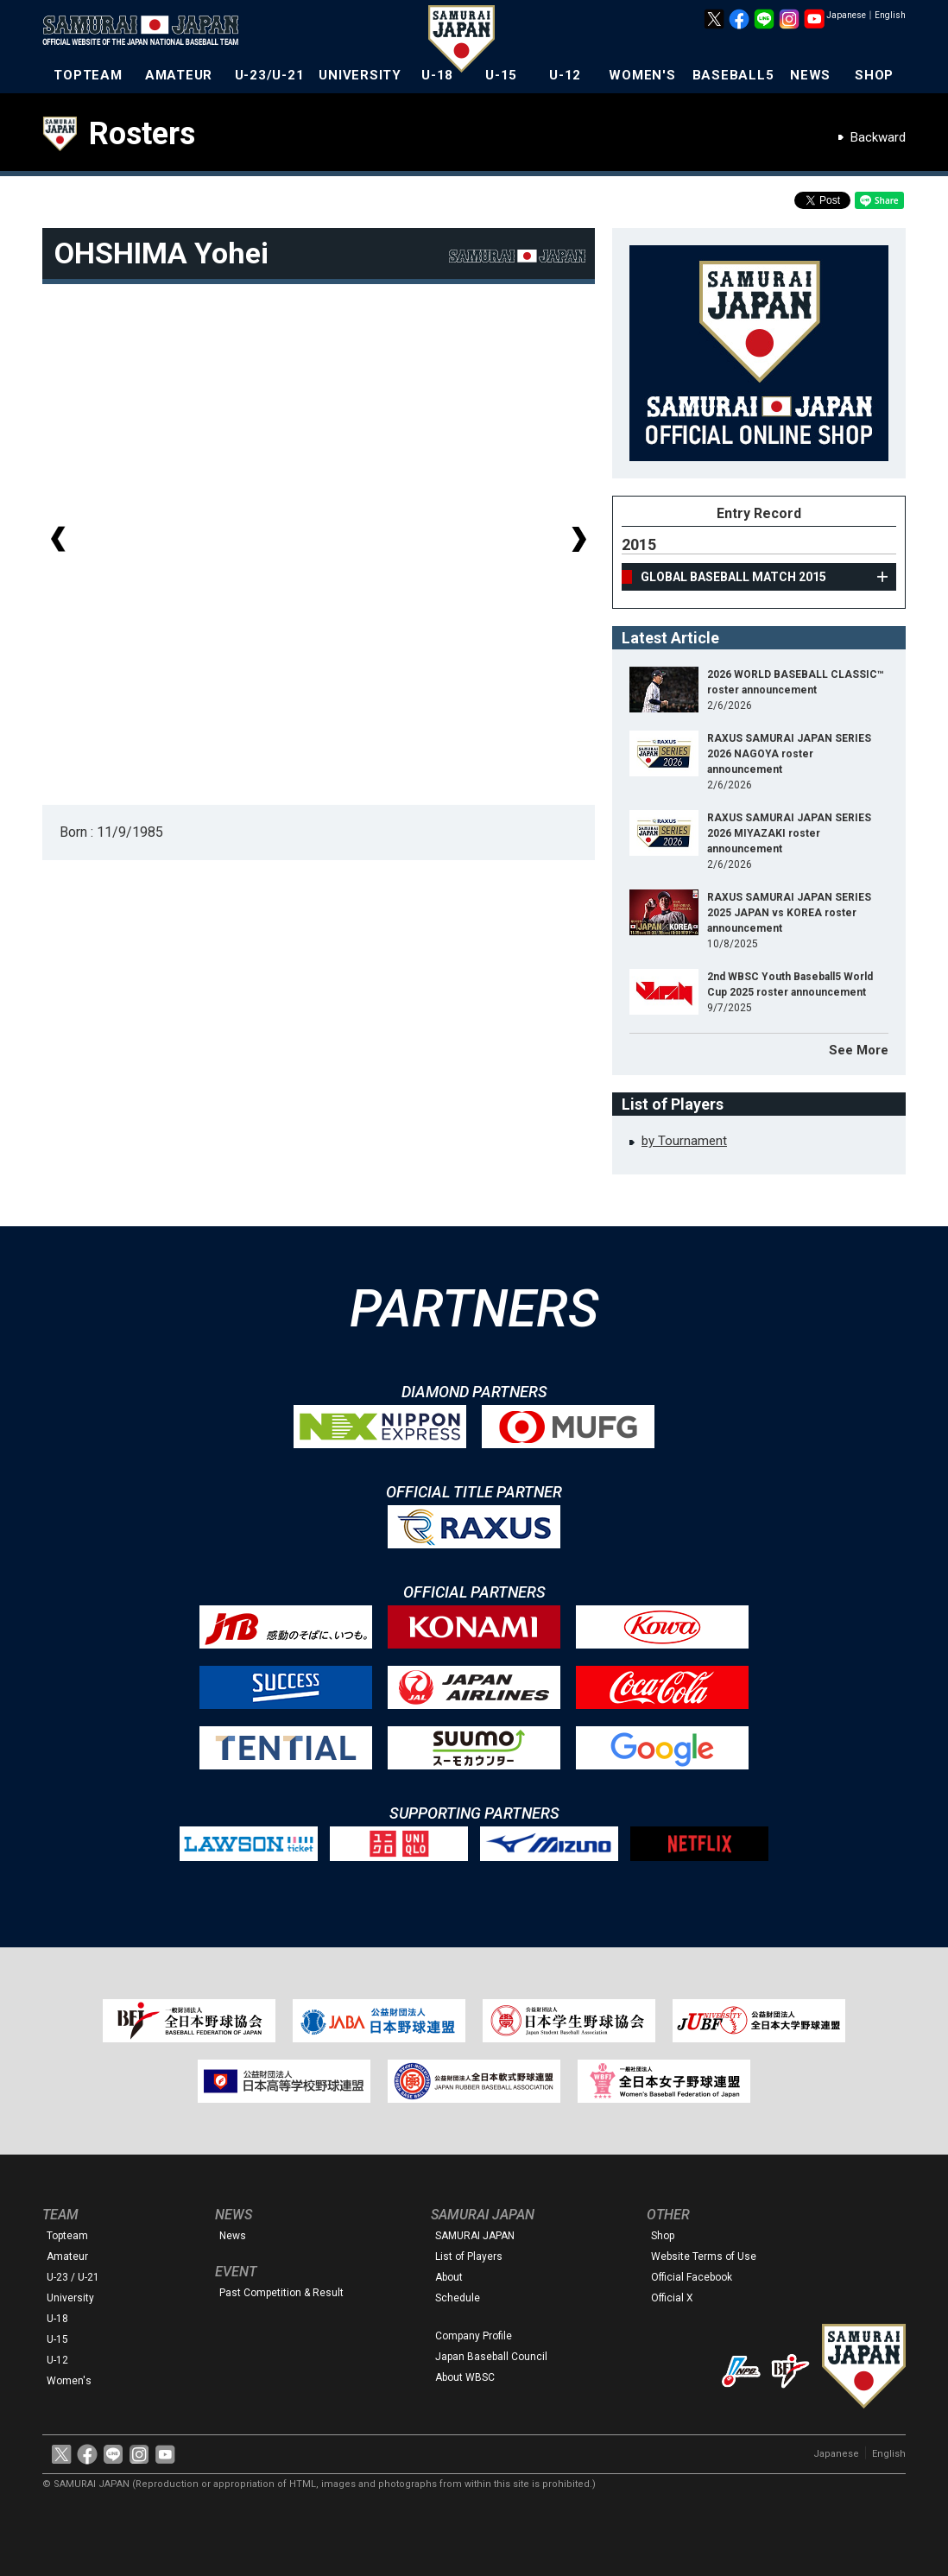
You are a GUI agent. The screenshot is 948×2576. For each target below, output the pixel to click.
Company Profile (473, 2336)
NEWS (810, 75)
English (890, 15)
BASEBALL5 (733, 75)
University (70, 2298)
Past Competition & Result (281, 2293)
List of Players (468, 2256)
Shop (662, 2236)
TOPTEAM (88, 75)
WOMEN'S (642, 75)
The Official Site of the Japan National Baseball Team (146, 32)
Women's (69, 2381)
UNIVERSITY (360, 75)
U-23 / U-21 (73, 2277)
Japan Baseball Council (491, 2357)
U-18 (437, 75)
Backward (878, 137)
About (449, 2277)
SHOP (874, 75)
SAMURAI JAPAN (475, 2236)
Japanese (846, 15)
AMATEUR (178, 75)
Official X (672, 2298)
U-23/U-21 (270, 75)
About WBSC (465, 2377)
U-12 (565, 75)
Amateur (67, 2256)
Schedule (457, 2298)
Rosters (142, 134)
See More (858, 1050)
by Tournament (684, 1141)
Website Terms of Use (703, 2256)
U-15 (501, 75)
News (232, 2236)
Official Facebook (691, 2277)
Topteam (67, 2236)
